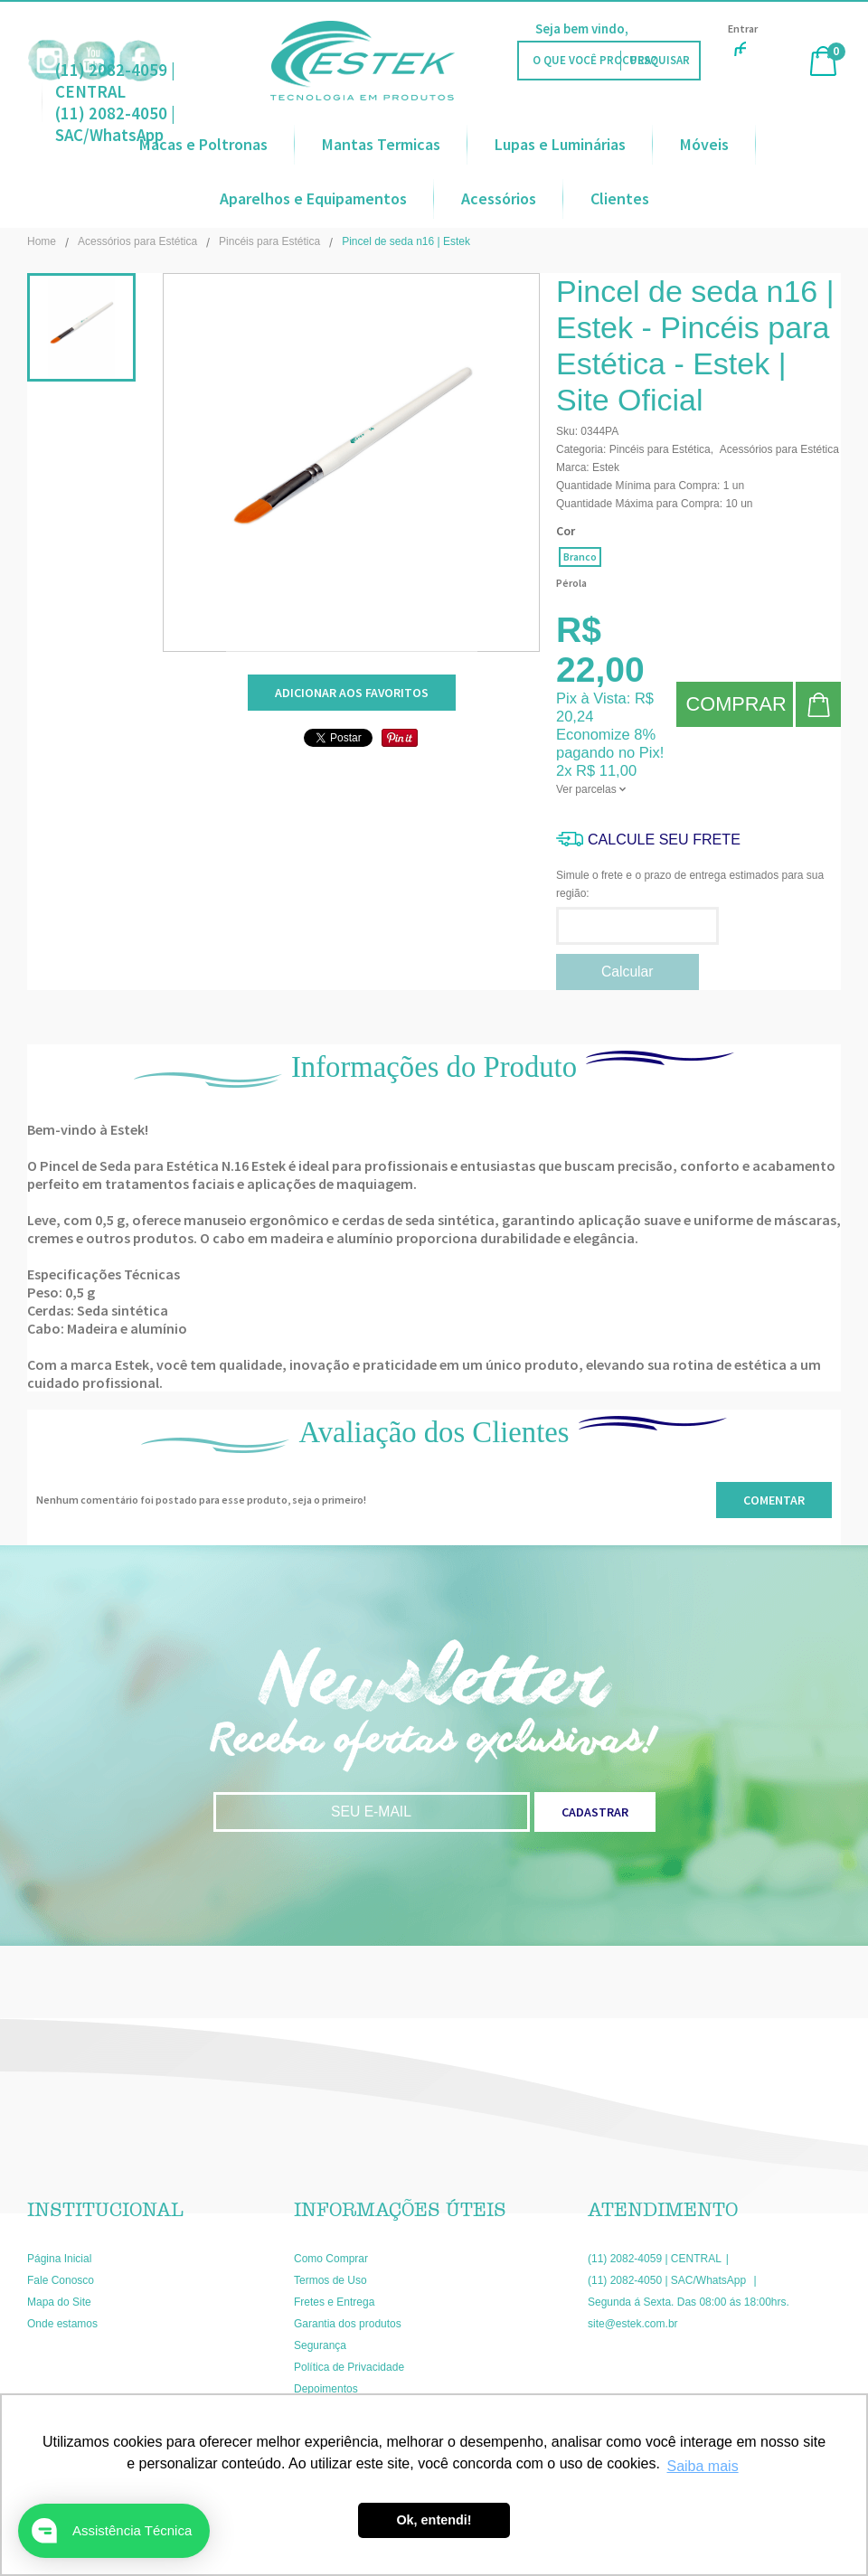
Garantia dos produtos (347, 2323)
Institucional (105, 2210)
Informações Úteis (400, 2210)
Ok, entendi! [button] (433, 2520)
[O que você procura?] (659, 61)
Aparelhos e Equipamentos (313, 198)
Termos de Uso (330, 2280)
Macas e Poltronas (203, 144)
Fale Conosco (60, 2280)
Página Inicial (59, 2258)
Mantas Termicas (381, 144)
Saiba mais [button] (702, 2466)
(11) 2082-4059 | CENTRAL (115, 80)
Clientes (619, 198)
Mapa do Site (59, 2302)
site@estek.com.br (633, 2323)
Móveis (704, 144)
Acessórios (498, 198)
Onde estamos (62, 2323)
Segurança (320, 2345)
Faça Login (663, 28)
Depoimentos (326, 2389)
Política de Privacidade (349, 2367)
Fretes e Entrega (334, 2302)
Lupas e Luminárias (560, 144)
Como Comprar (331, 2258)
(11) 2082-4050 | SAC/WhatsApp (669, 2280)
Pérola (571, 583)
